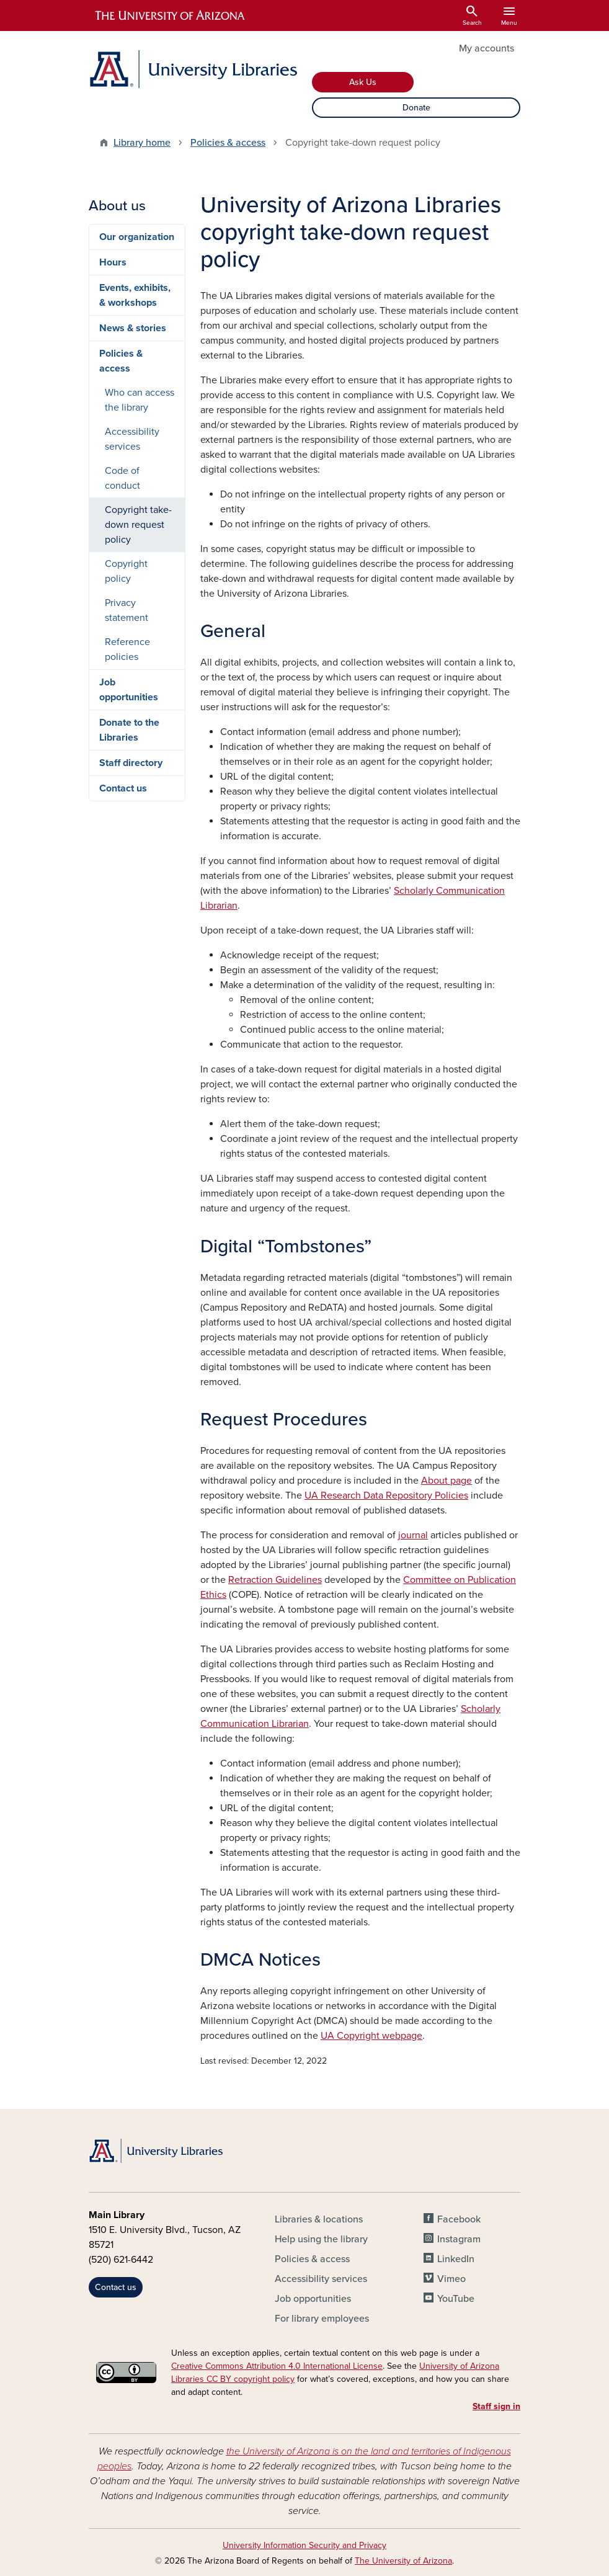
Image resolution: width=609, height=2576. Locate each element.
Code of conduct (122, 478)
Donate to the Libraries (129, 730)
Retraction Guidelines (275, 1580)
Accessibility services (132, 439)
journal (413, 1535)
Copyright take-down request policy (138, 525)
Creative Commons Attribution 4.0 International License (277, 2366)
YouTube (455, 2299)
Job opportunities (128, 689)
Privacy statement (126, 610)
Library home (142, 142)
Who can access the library (139, 400)
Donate (416, 107)
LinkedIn (455, 2259)
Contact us (123, 788)
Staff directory (130, 763)
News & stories (132, 328)
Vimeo (451, 2279)
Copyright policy (126, 571)
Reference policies (127, 649)
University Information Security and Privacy (304, 2545)
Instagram (459, 2239)
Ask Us (362, 82)
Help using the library (321, 2239)
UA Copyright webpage (371, 2036)
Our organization (136, 237)
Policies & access (227, 142)
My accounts (486, 48)
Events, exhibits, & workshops (135, 295)
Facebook (459, 2219)
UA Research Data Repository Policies (386, 1495)
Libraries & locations (319, 2219)
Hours (113, 262)
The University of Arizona (403, 2561)
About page (446, 1480)
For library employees (322, 2318)
